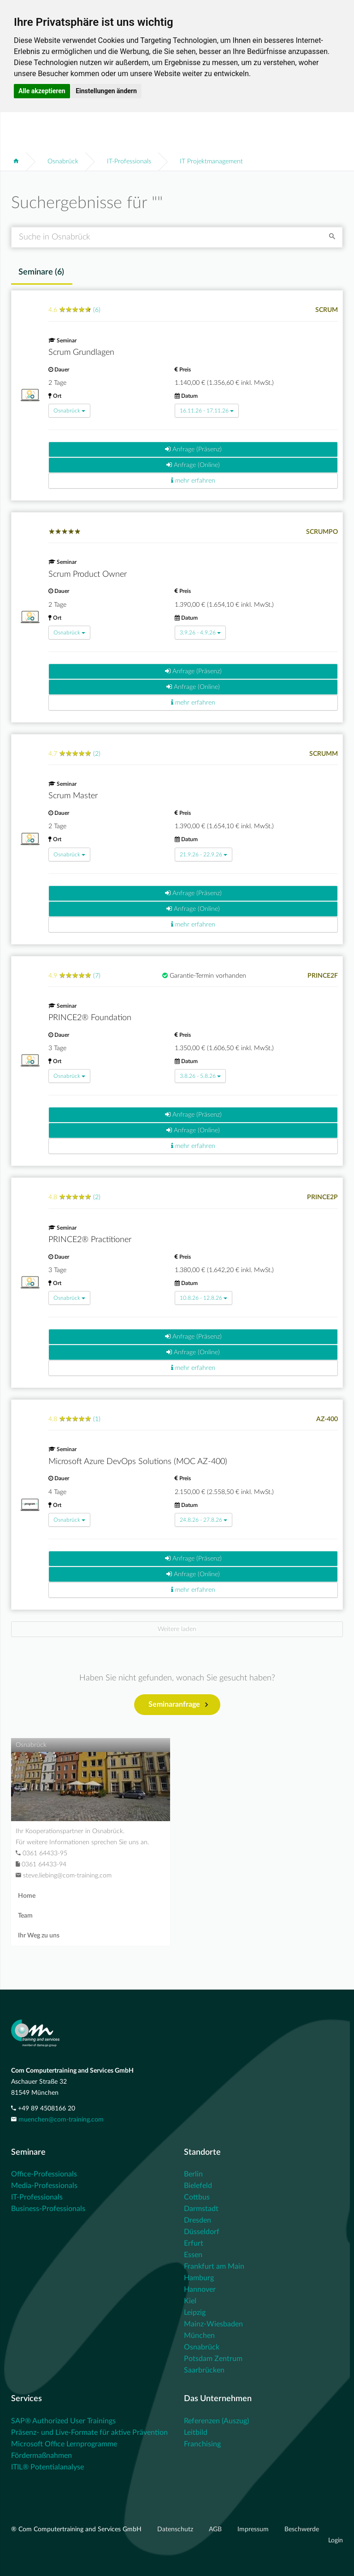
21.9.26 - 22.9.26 (203, 854)
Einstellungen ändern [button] (106, 91)
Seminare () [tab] (41, 272)
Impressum (254, 2529)
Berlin (193, 2174)
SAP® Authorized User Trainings (63, 2421)
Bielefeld (198, 2185)
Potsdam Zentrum (213, 2358)
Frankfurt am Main (214, 2266)
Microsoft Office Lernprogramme (64, 2444)
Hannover (200, 2289)
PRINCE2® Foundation (89, 1018)
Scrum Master (73, 796)
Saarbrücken (204, 2370)
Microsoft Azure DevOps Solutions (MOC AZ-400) (137, 1462)
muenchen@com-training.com (61, 2119)
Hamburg (199, 2278)
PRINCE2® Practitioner (89, 1240)
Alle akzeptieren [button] (41, 91)
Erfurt (193, 2243)
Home (26, 1896)
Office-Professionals (44, 2174)
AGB (216, 2529)
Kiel (190, 2301)
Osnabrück (62, 161)
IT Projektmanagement (211, 161)
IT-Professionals (129, 161)
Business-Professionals (48, 2208)
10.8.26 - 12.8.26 (203, 1298)
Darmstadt (201, 2208)
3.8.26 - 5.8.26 (200, 1076)
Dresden (197, 2220)
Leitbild (195, 2432)
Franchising (202, 2444)
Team (25, 1916)
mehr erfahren (193, 480)
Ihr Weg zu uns (38, 1935)
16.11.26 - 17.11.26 (207, 410)
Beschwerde (301, 2529)
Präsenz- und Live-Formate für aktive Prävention (89, 2432)
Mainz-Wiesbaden (213, 2324)
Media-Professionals (44, 2185)
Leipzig (195, 2312)
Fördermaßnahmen (41, 2455)
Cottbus (197, 2197)
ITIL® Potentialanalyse (47, 2467)
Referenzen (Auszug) (216, 2421)
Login (335, 2540)
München (199, 2335)
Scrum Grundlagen (81, 352)
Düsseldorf (201, 2231)
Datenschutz (176, 2529)
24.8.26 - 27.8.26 (203, 1520)
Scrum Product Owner (87, 574)
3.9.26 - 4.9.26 (200, 632)
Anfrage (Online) (193, 464)
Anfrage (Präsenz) (193, 449)
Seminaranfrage (178, 1704)
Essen (193, 2255)
